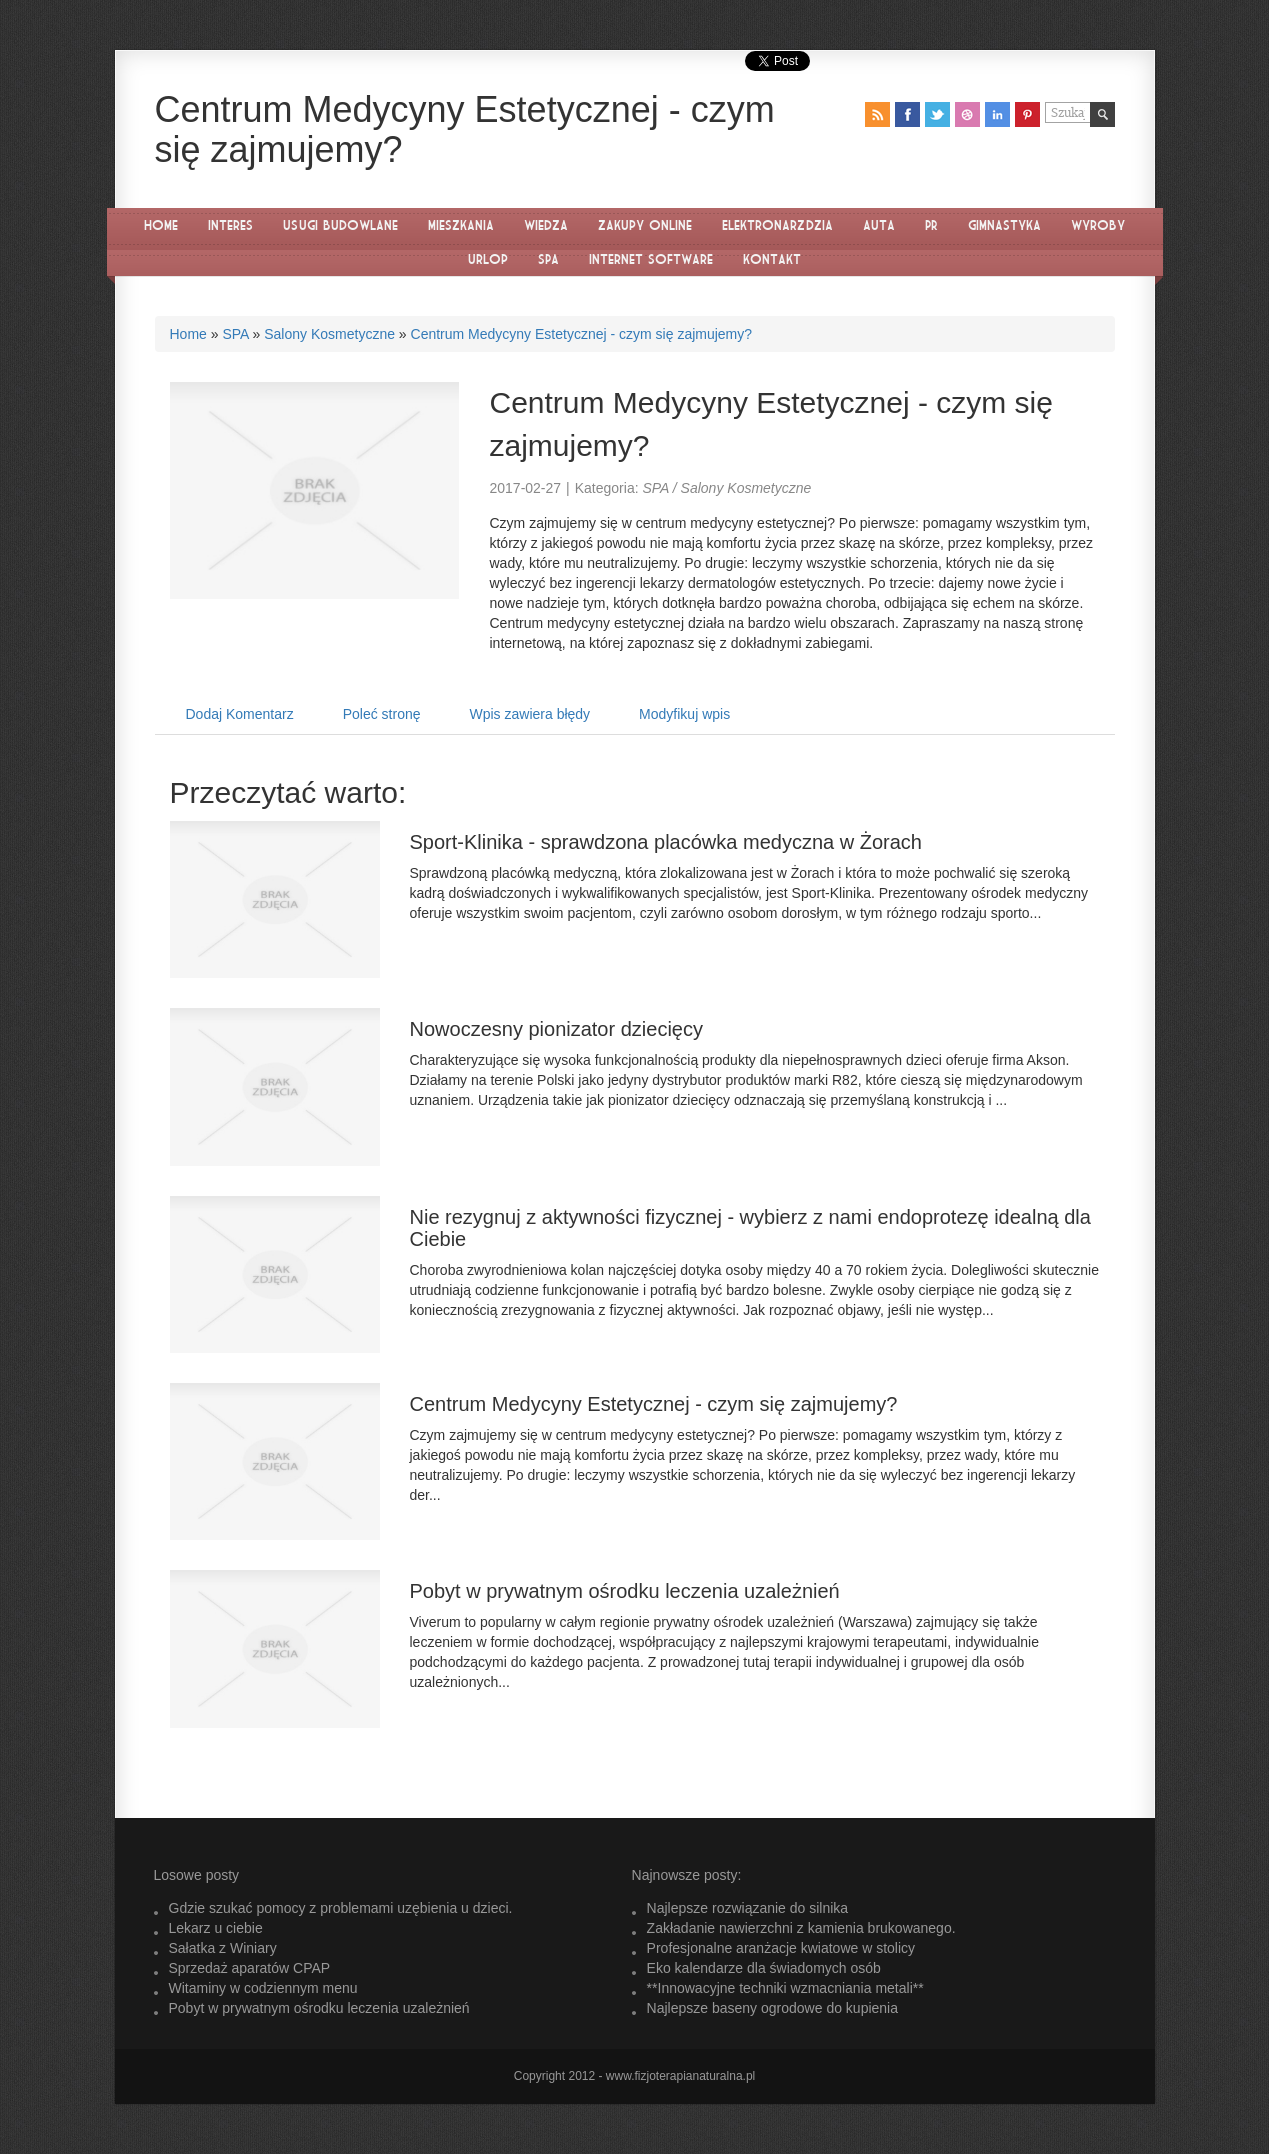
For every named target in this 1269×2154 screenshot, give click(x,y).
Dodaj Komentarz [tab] (240, 714)
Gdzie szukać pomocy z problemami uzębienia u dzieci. (341, 1908)
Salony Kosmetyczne (329, 334)
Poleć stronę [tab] (382, 714)
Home (188, 334)
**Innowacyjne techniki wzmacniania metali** (785, 1988)
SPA (235, 334)
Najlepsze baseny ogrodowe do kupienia (772, 2008)
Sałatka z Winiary (223, 1948)
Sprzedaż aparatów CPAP (250, 1968)
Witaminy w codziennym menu (263, 1988)
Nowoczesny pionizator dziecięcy (556, 1029)
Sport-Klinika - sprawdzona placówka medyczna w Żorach (666, 842)
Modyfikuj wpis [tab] (684, 714)
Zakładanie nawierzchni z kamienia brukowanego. (801, 1928)
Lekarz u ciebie (216, 1928)
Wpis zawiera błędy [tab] (530, 714)
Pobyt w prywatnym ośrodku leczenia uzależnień (625, 1591)
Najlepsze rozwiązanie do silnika (748, 1908)
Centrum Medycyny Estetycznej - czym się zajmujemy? (582, 334)
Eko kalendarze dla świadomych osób (764, 1968)
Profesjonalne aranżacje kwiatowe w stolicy (781, 1948)
